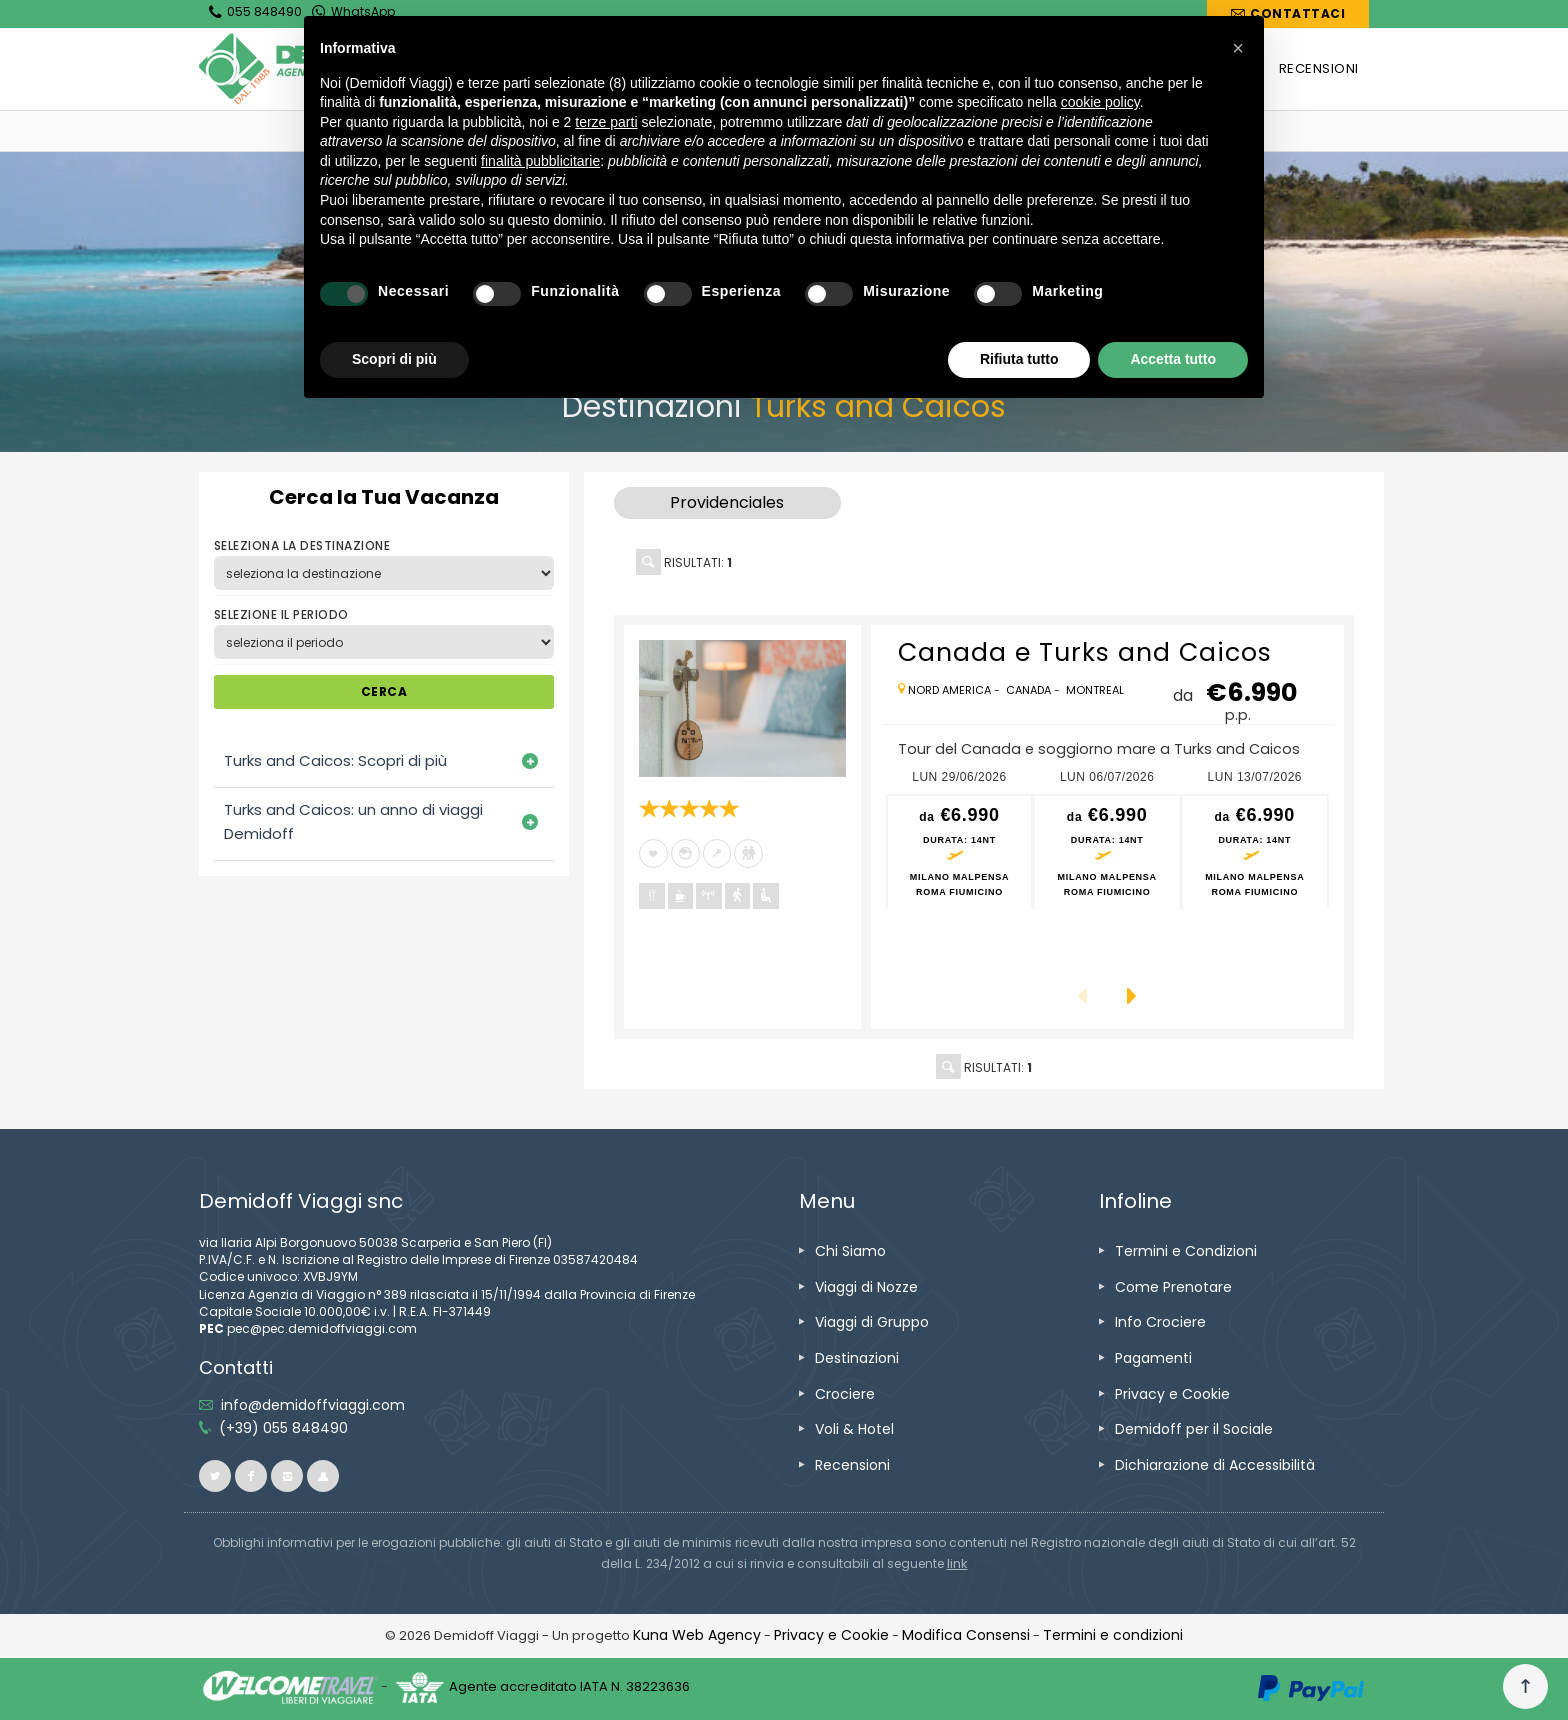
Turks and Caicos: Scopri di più (335, 760)
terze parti (606, 122)
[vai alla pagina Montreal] (1095, 690)
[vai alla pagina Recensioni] (852, 1465)
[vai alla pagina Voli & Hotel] (854, 1429)
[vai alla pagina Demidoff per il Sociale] (1194, 1429)
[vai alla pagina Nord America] (949, 690)
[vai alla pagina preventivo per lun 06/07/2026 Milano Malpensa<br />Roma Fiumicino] (1107, 852)
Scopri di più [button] (394, 359)
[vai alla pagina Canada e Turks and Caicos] (742, 709)
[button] (1238, 48)
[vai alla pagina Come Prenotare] (1173, 1287)
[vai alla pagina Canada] (1028, 690)
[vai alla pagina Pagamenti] (1153, 1358)
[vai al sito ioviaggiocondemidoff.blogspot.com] (323, 1476)
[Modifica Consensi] (966, 1635)
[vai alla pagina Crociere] (845, 1394)
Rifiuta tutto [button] (1019, 359)
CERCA (384, 691)
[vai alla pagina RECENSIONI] (1319, 69)
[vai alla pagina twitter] (215, 1476)
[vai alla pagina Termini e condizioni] (1113, 1635)
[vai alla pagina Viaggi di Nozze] (866, 1287)
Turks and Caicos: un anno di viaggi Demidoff (353, 821)
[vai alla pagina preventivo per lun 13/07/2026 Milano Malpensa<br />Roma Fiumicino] (1255, 852)
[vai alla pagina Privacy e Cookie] (1172, 1394)
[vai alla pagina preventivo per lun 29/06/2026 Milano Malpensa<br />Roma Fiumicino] (960, 852)
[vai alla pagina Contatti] (1288, 14)
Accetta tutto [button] (1173, 359)
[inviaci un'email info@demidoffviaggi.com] (313, 1405)
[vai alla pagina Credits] (697, 1635)
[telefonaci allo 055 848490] (283, 1428)
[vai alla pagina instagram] (287, 1476)
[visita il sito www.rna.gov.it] (957, 1563)
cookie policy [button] (1100, 102)
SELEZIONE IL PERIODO (281, 614)
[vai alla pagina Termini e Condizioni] (1186, 1251)
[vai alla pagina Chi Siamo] (850, 1251)
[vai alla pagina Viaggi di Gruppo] (872, 1322)
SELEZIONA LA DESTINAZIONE (302, 545)
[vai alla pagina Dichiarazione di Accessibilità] (1215, 1465)
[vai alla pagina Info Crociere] (1160, 1322)
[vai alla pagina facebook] (251, 1476)
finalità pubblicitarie (540, 161)
